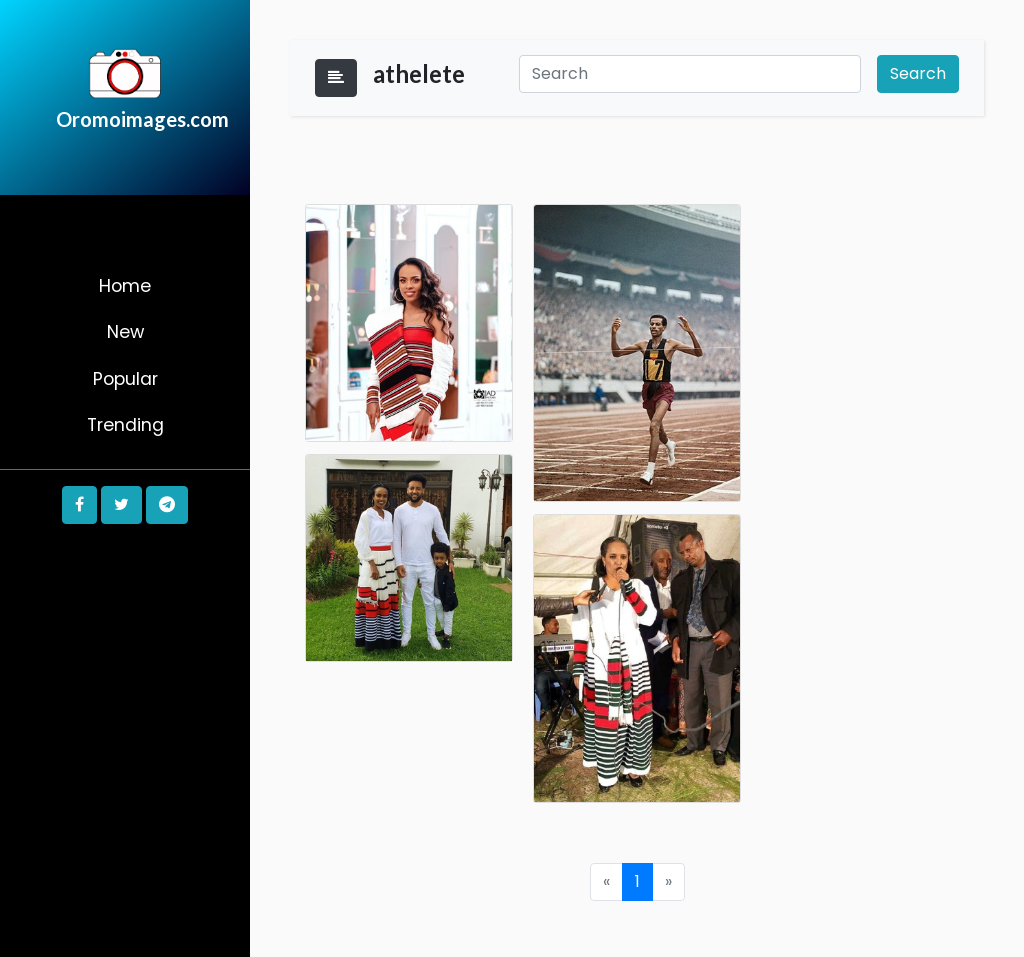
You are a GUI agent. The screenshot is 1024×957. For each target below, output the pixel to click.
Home (125, 286)
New (125, 332)
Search (918, 73)
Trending (125, 425)
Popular (125, 379)
